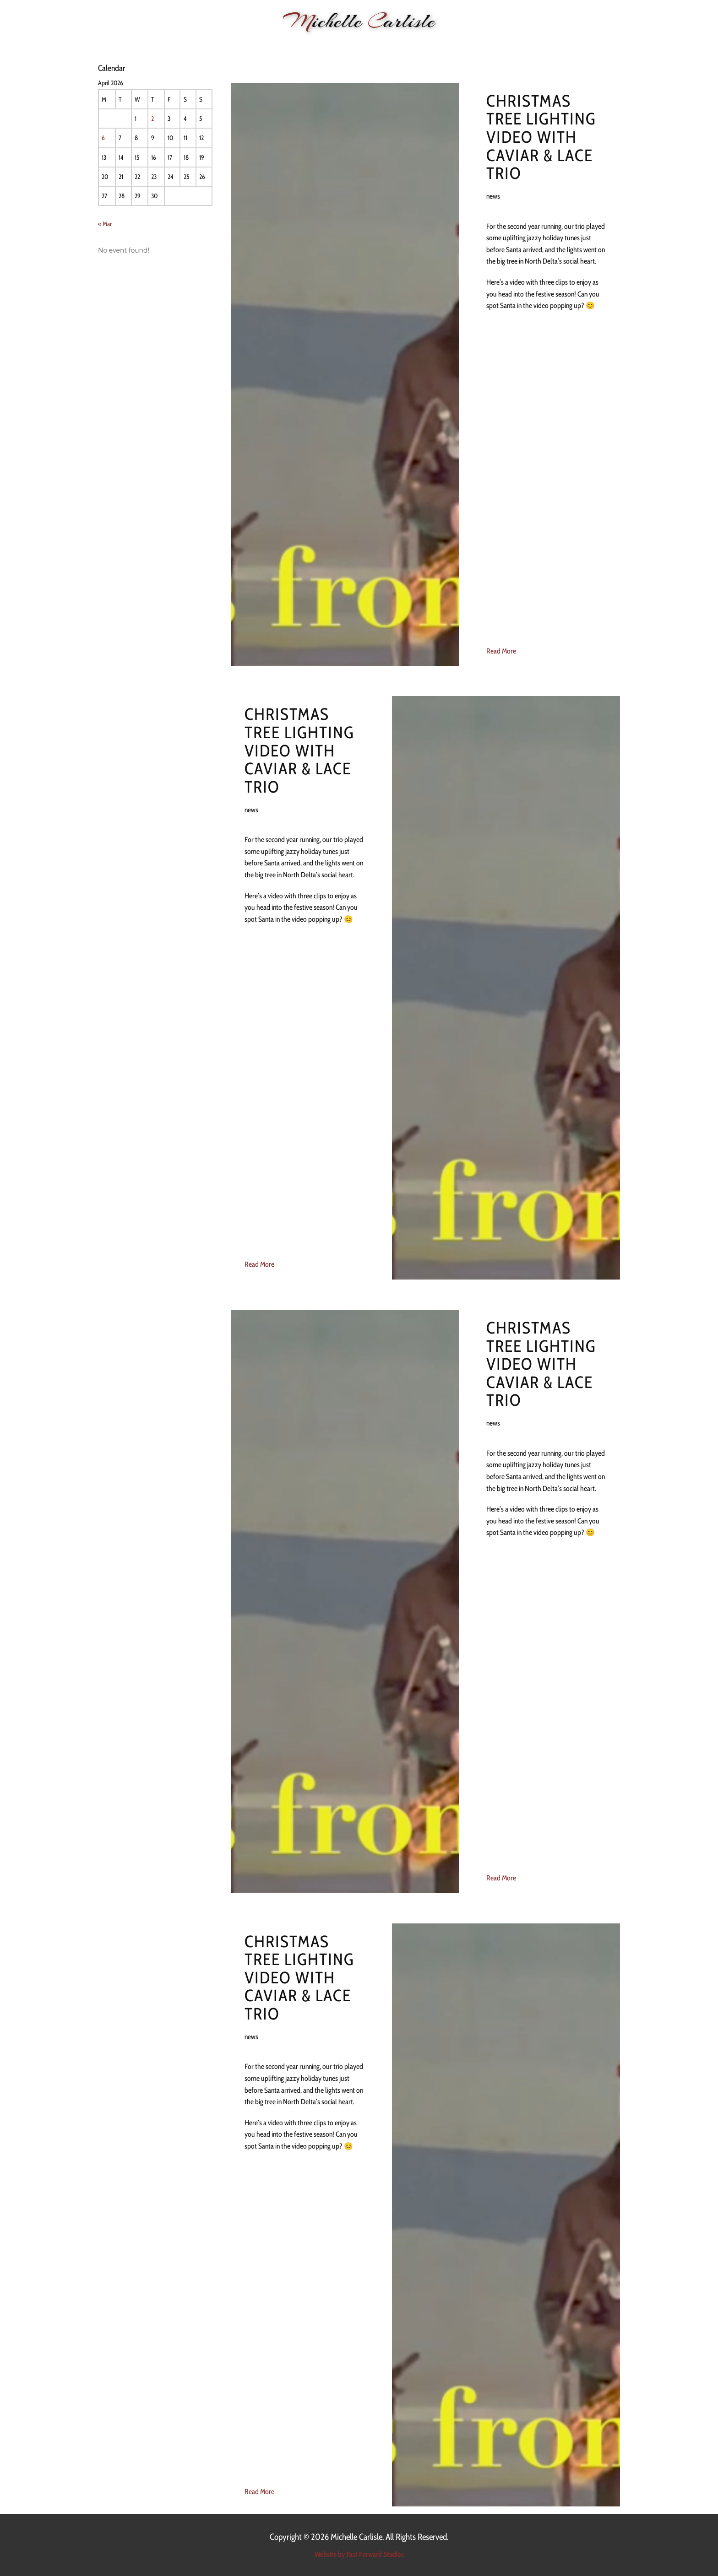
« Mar (105, 224)
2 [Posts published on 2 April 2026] (152, 118)
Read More (501, 651)
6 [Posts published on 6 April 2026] (103, 138)
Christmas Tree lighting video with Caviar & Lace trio (541, 137)
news (493, 196)
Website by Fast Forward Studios (359, 2554)
